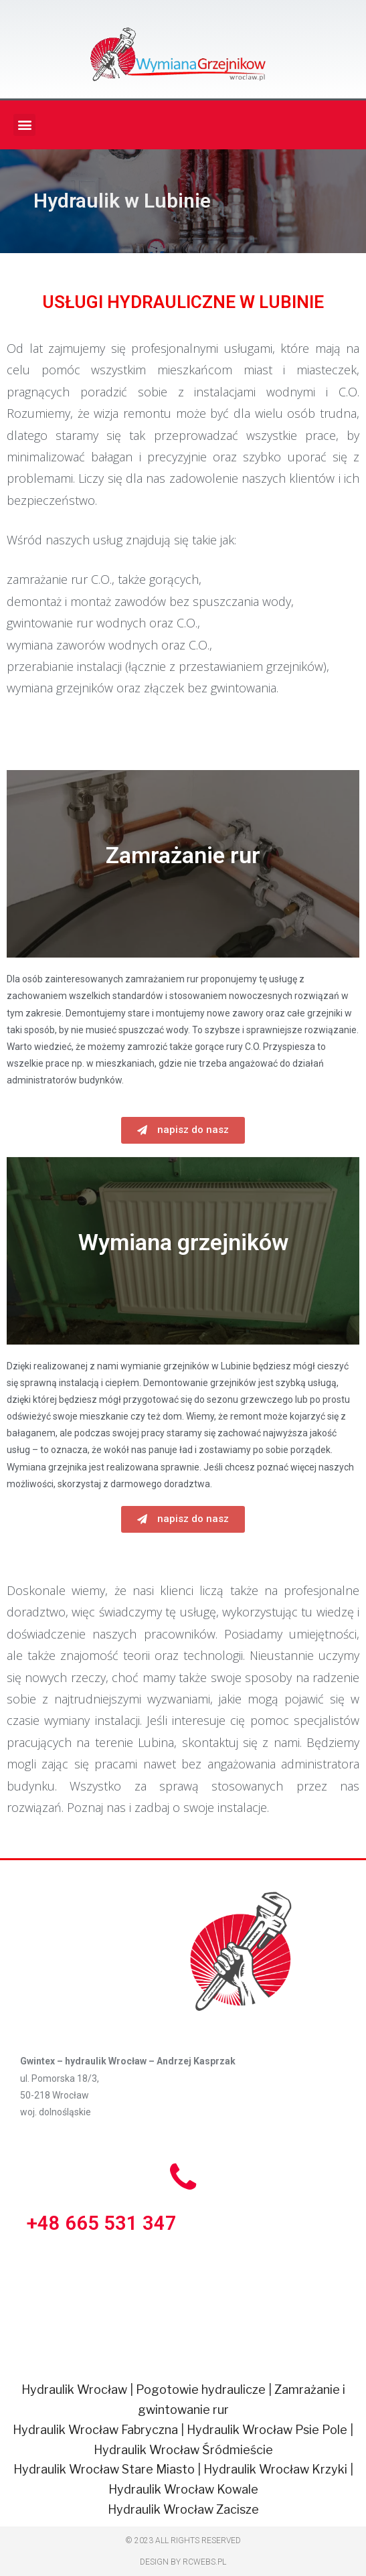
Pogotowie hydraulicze (201, 2389)
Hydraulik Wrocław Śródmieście (183, 2450)
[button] (183, 1130)
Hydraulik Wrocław (74, 2389)
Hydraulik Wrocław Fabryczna (95, 2430)
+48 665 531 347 (102, 2223)
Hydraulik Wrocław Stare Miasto (104, 2469)
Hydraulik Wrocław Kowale (183, 2489)
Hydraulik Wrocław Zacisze (183, 2509)
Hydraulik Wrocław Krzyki (275, 2469)
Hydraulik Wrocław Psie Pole (267, 2430)
